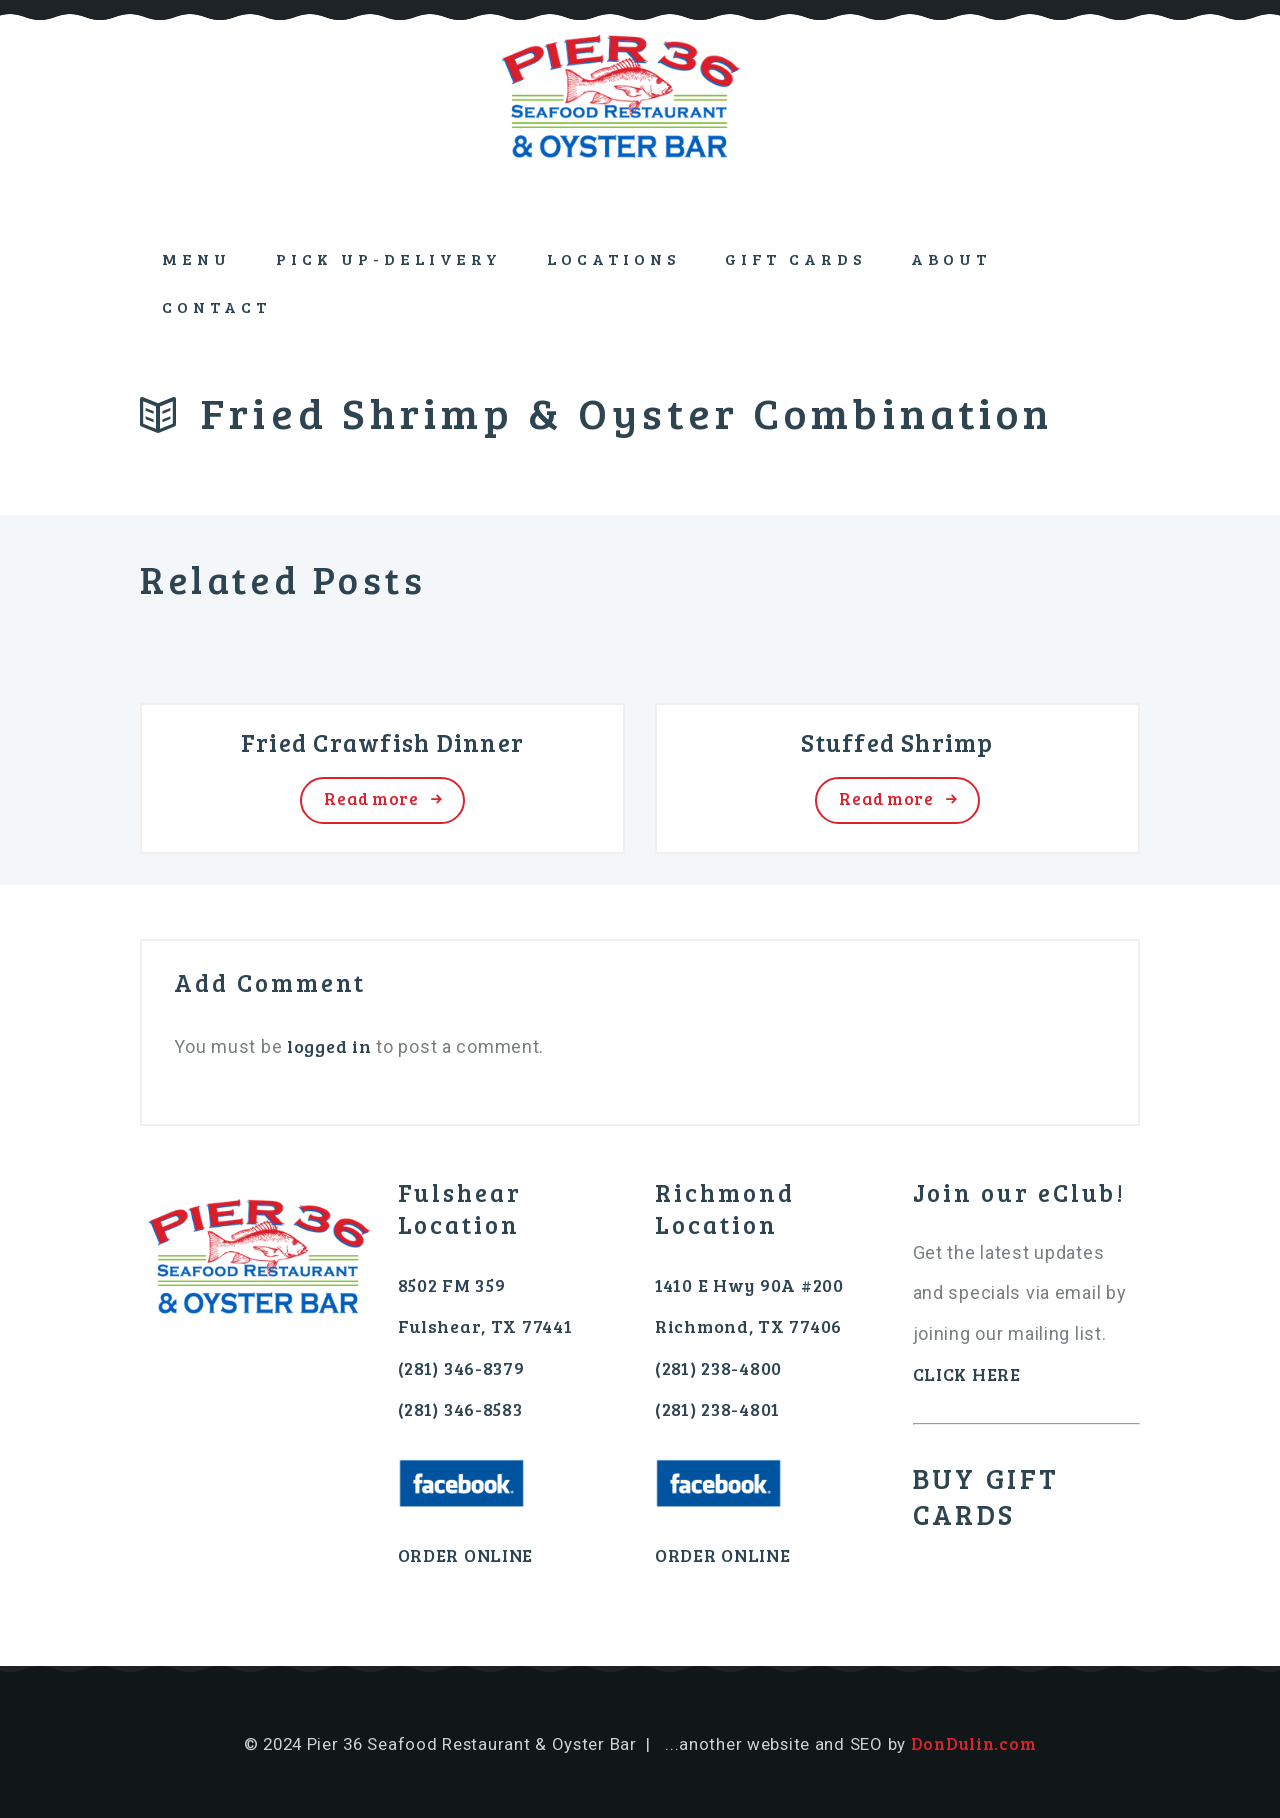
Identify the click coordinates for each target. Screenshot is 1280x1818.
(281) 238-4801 (717, 1409)
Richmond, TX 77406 (748, 1326)
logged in (329, 1046)
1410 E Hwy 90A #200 (749, 1285)
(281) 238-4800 (718, 1368)
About (951, 258)
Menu (196, 258)
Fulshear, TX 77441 (485, 1326)
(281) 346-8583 (460, 1409)
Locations (613, 258)
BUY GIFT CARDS (986, 1496)
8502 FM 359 (452, 1285)
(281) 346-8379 (461, 1368)
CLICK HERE (967, 1374)
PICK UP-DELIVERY (389, 258)
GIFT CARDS (796, 258)
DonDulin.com (974, 1743)
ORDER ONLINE (466, 1555)
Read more (371, 798)
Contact (216, 306)
